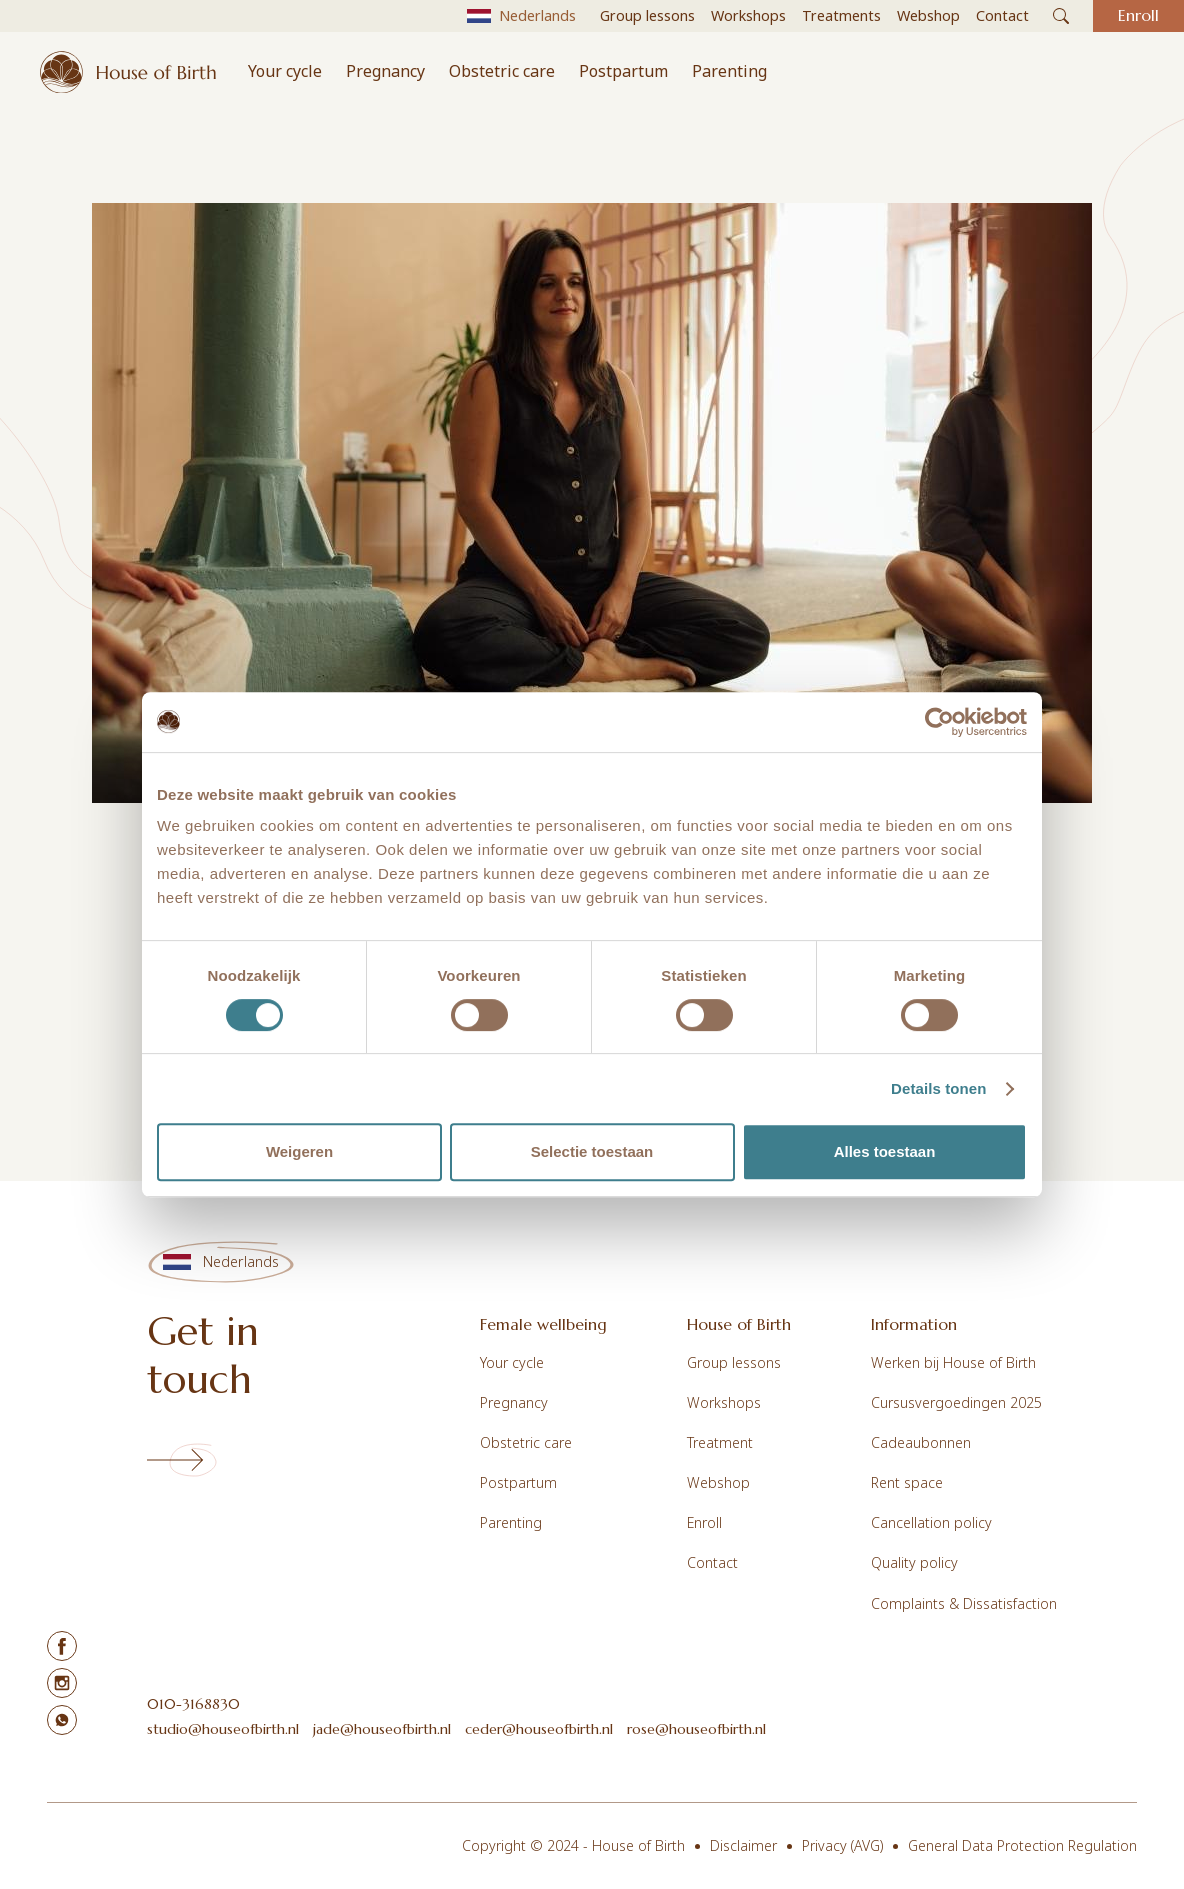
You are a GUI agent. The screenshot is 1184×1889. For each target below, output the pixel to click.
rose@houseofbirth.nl (696, 1729)
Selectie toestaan (592, 1151)
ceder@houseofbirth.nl (539, 1729)
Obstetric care (502, 71)
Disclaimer (743, 1845)
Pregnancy (385, 71)
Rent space (907, 1482)
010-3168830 (193, 1704)
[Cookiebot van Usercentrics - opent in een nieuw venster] (939, 722)
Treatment (720, 1442)
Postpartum (623, 71)
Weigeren (299, 1151)
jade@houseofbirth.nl (382, 1729)
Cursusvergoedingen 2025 (956, 1402)
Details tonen (938, 1088)
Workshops (724, 1402)
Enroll (704, 1522)
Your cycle (285, 71)
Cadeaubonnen (921, 1442)
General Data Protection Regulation (1022, 1845)
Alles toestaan (885, 1151)
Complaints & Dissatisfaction (964, 1603)
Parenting (729, 71)
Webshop (718, 1482)
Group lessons (734, 1362)
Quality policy (914, 1562)
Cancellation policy (931, 1522)
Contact (712, 1562)
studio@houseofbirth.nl (223, 1729)
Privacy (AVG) (842, 1845)
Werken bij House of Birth (953, 1362)
